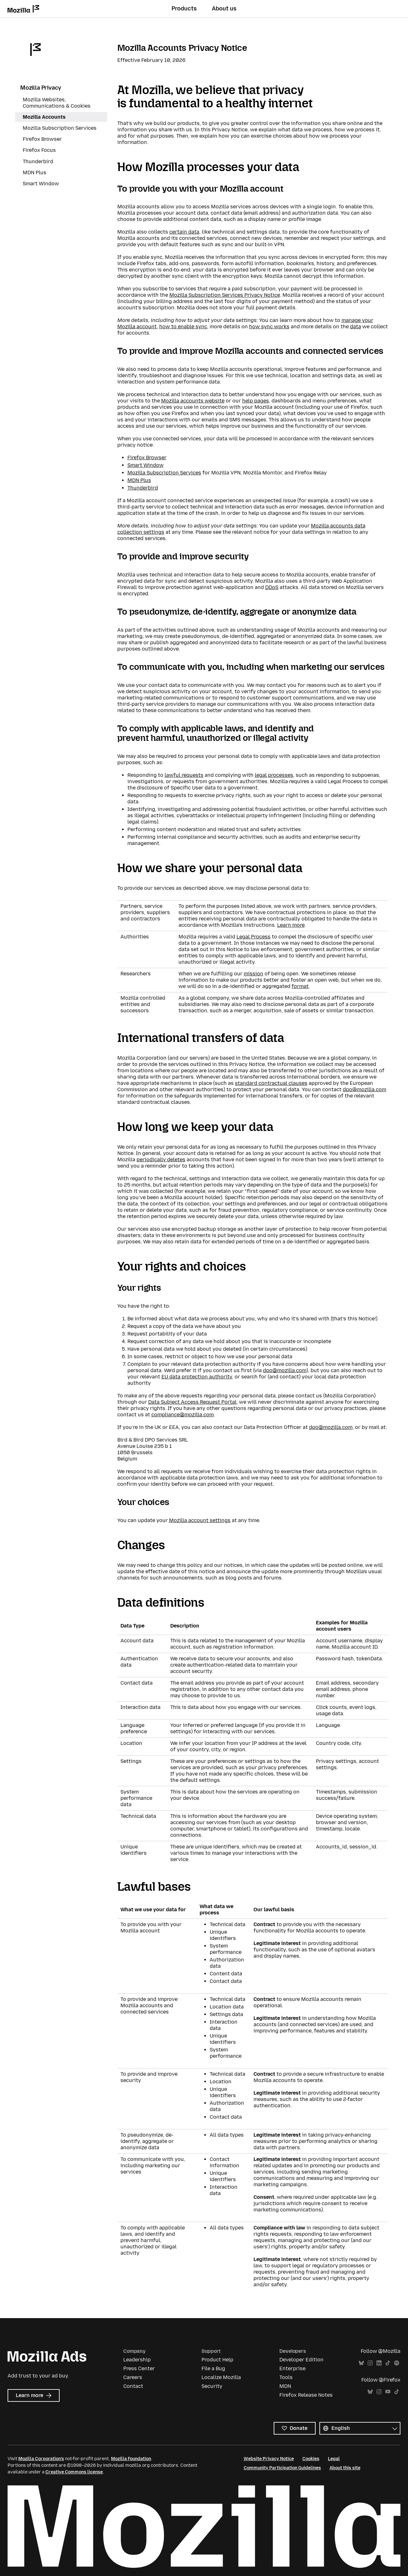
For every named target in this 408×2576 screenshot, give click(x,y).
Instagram (370, 2363)
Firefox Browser (146, 458)
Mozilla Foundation (131, 2458)
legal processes (274, 775)
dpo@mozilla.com (364, 1089)
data (355, 327)
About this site (344, 2468)
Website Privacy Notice (269, 2458)
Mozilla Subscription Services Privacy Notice (224, 295)
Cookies (310, 2458)
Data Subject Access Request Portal (192, 1402)
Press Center (139, 2368)
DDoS (271, 587)
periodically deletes (161, 1160)
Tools (286, 2377)
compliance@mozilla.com (182, 1415)
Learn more (291, 925)
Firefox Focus (39, 150)
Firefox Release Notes (306, 2395)
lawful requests (184, 775)
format (300, 986)
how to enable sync (183, 327)
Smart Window (145, 465)
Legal (334, 2458)
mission (253, 974)
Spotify (396, 2363)
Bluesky (361, 2363)
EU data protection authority (196, 1377)
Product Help (217, 2360)
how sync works (269, 327)
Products (184, 8)
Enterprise (292, 2368)
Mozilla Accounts (44, 117)
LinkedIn (379, 2363)
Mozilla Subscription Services (164, 473)
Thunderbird (142, 488)
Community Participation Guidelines (282, 2468)
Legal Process (253, 937)
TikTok (388, 2363)
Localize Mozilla (221, 2377)
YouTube (388, 2392)
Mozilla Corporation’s (41, 2458)
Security (211, 2386)
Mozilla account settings (199, 1520)
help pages (255, 401)
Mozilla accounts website (192, 401)
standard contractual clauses (271, 1083)
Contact (133, 2386)
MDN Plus (139, 480)
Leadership (137, 2360)
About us (224, 8)
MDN (285, 2386)
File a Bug (213, 2368)
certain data (184, 232)
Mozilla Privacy (40, 87)
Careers (132, 2377)
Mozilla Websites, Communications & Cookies (56, 103)
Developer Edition (301, 2360)
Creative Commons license (74, 2472)
